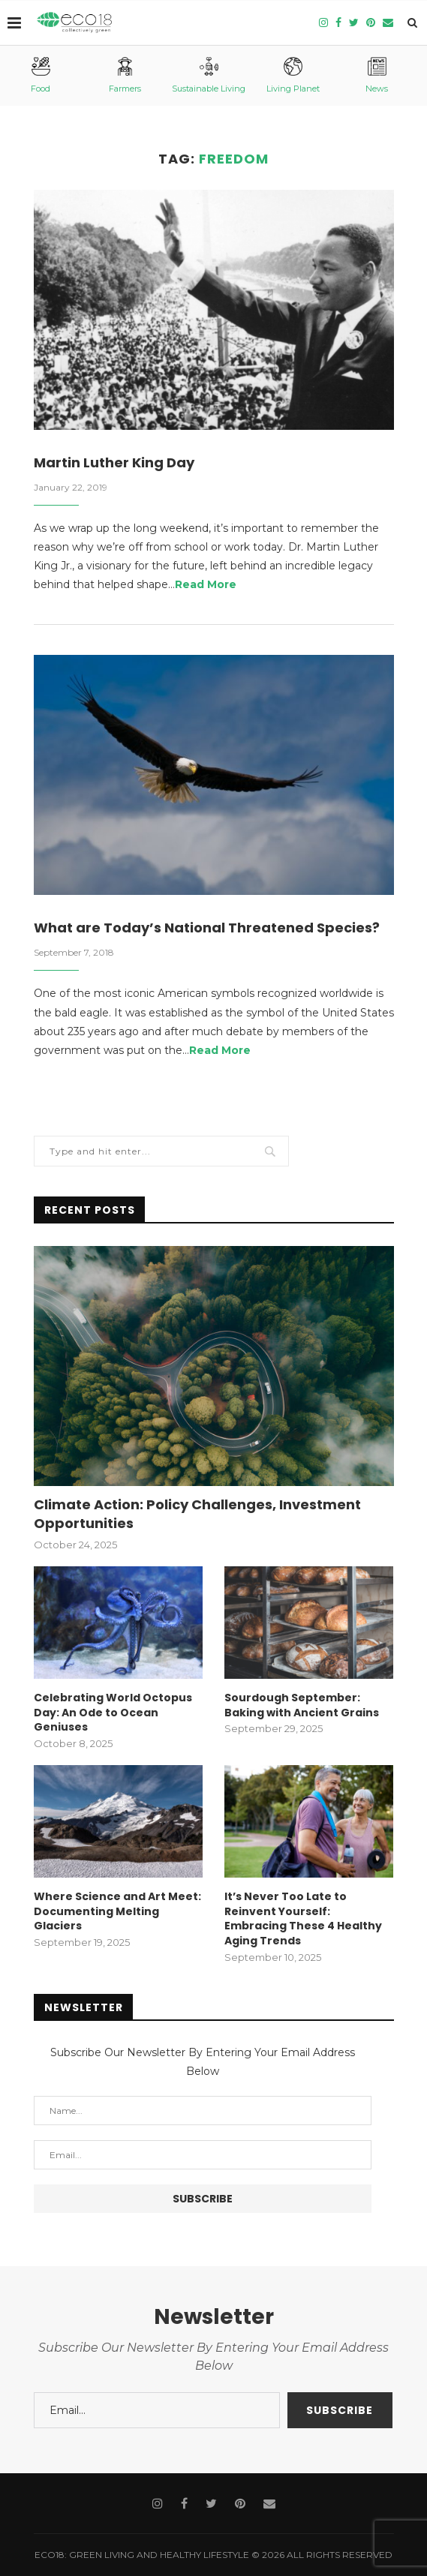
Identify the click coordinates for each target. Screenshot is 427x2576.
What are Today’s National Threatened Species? (207, 927)
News (376, 75)
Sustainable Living (208, 75)
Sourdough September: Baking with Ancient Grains (301, 1705)
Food (40, 75)
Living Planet (293, 75)
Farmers (125, 75)
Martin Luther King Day (114, 462)
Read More (205, 584)
